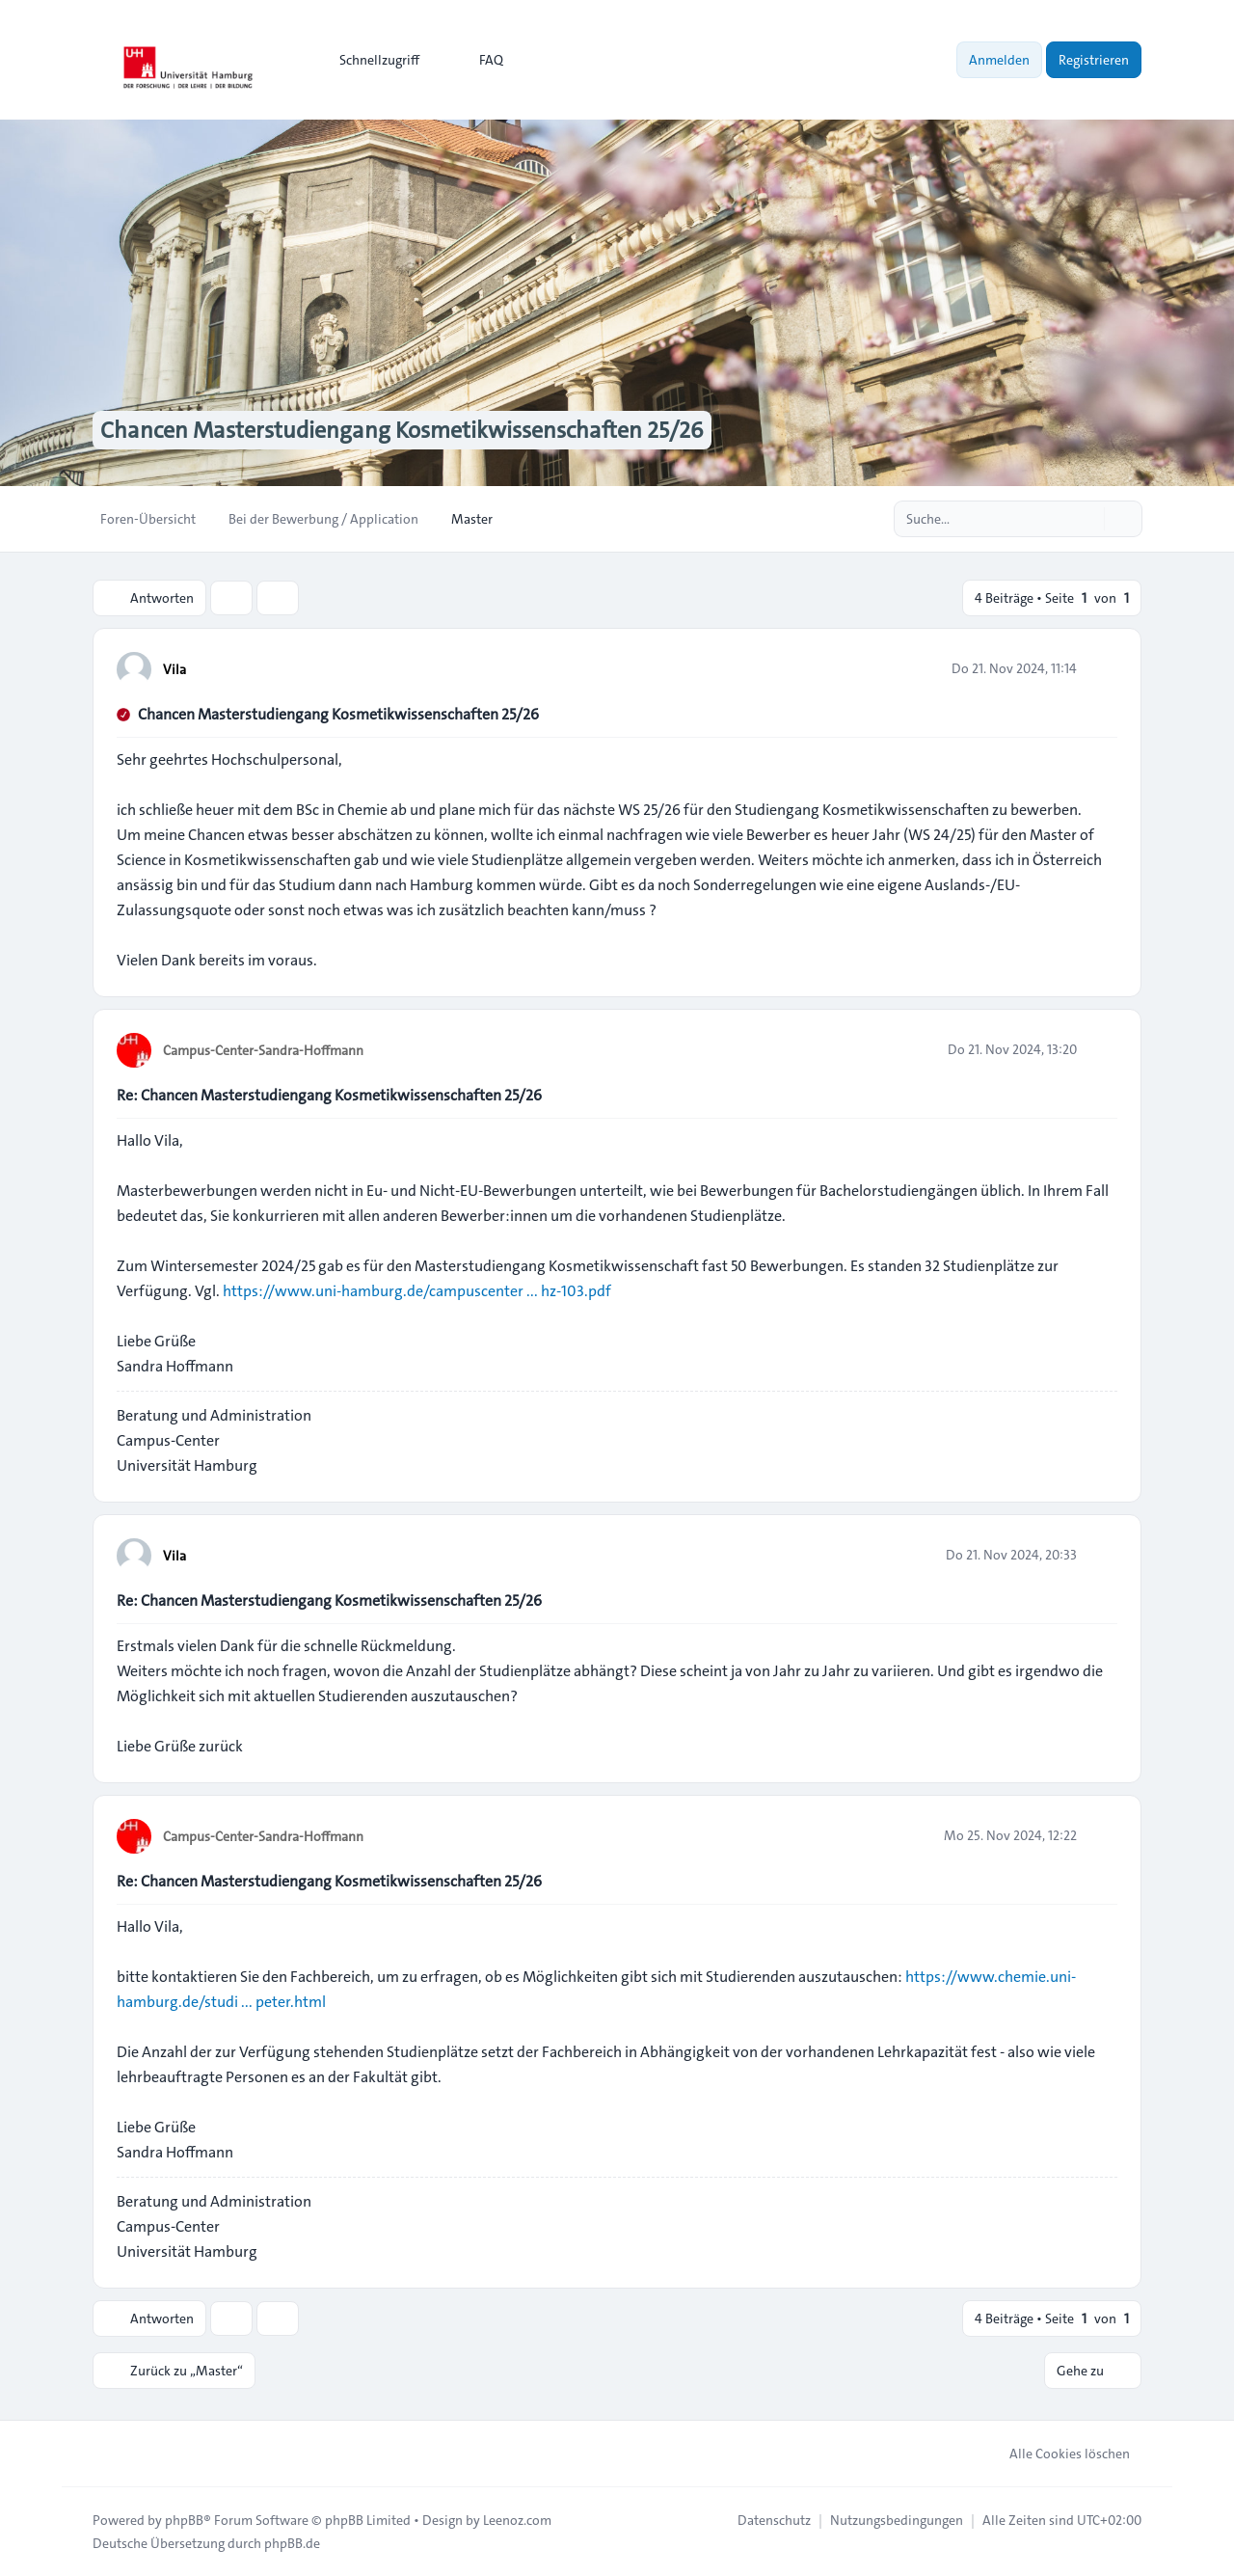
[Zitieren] (1101, 668)
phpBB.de (292, 2543)
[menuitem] (371, 59)
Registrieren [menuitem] (1094, 59)
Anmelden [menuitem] (999, 59)
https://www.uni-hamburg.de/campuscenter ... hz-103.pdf (417, 1291)
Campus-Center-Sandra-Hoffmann (263, 1050)
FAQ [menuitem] (478, 59)
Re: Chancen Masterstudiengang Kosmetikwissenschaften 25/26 (329, 1095)
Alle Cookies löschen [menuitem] (1057, 2453)
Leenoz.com (517, 2520)
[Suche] (1087, 518)
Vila (174, 669)
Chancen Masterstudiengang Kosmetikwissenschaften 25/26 (338, 714)
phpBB (184, 2520)
